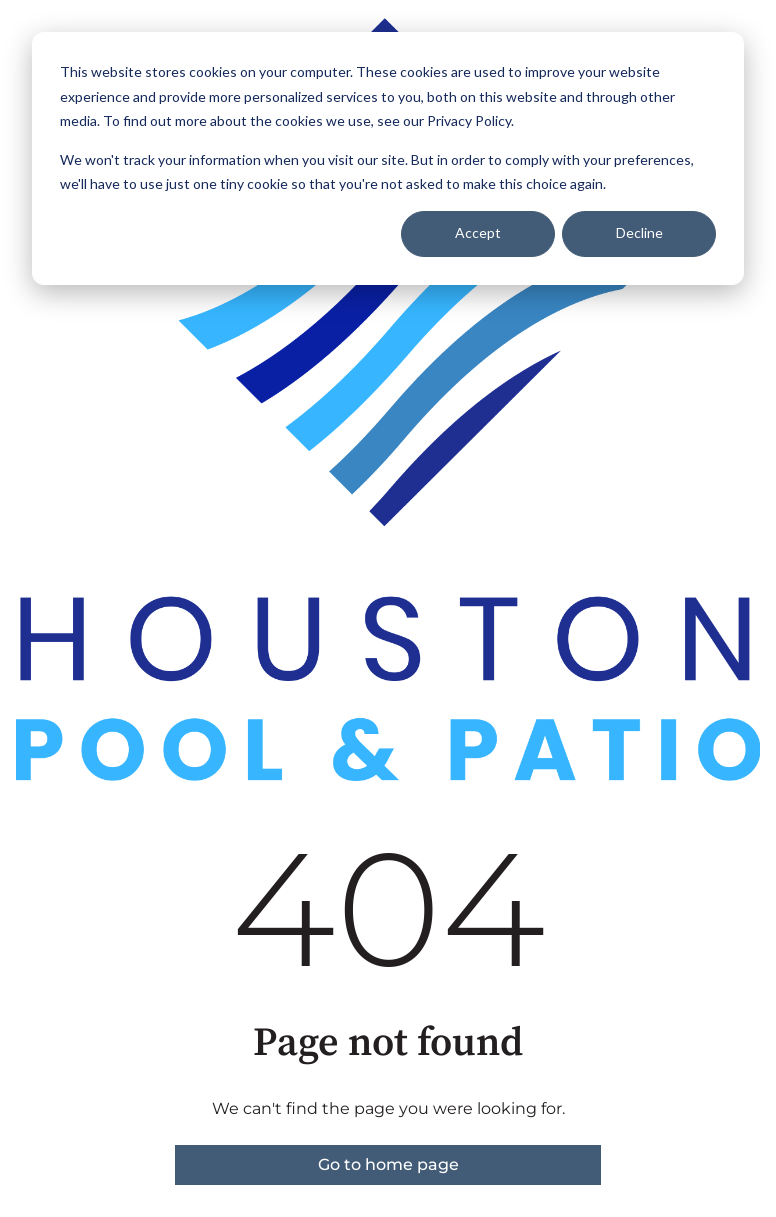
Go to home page (388, 1164)
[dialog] (388, 158)
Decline (639, 232)
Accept (478, 232)
